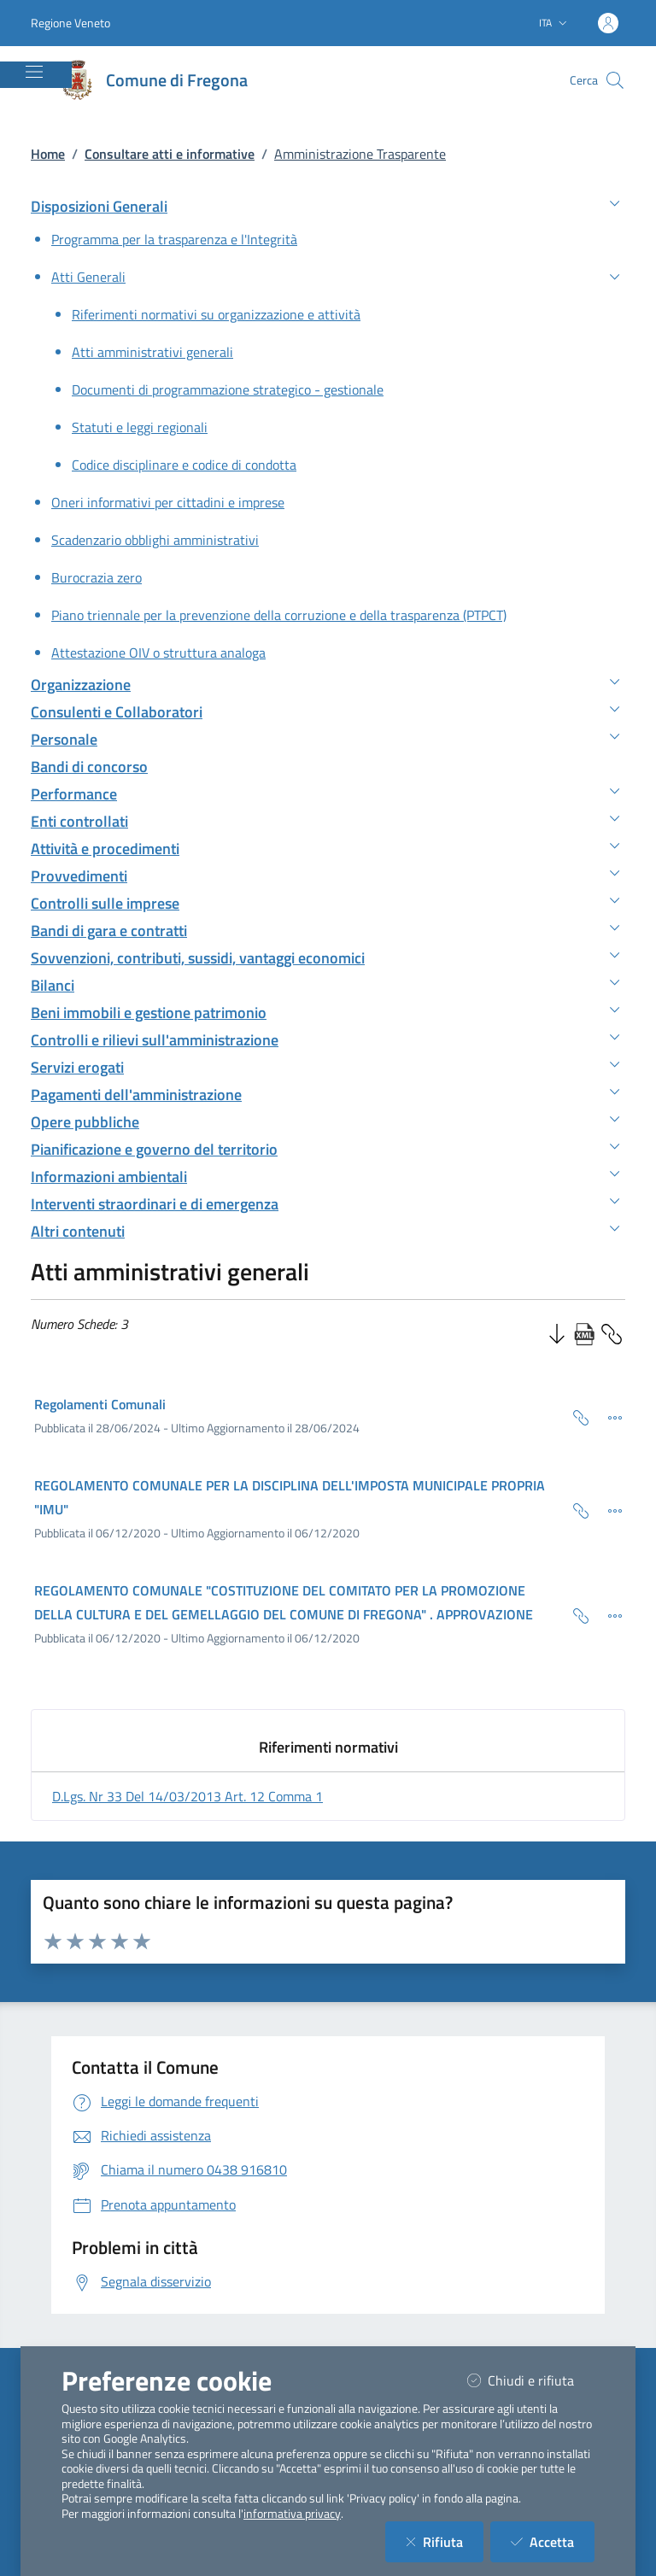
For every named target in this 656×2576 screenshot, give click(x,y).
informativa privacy (292, 2513)
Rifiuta (444, 2541)
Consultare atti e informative (170, 153)
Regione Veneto (70, 23)
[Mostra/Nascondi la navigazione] (34, 71)
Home (48, 153)
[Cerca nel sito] (615, 80)
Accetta (552, 2541)
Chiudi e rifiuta (530, 2380)
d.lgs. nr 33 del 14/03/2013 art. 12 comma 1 (187, 1796)
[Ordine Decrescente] (557, 1332)
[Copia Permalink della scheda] (574, 1416)
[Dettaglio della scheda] (608, 1416)
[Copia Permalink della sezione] (611, 1332)
